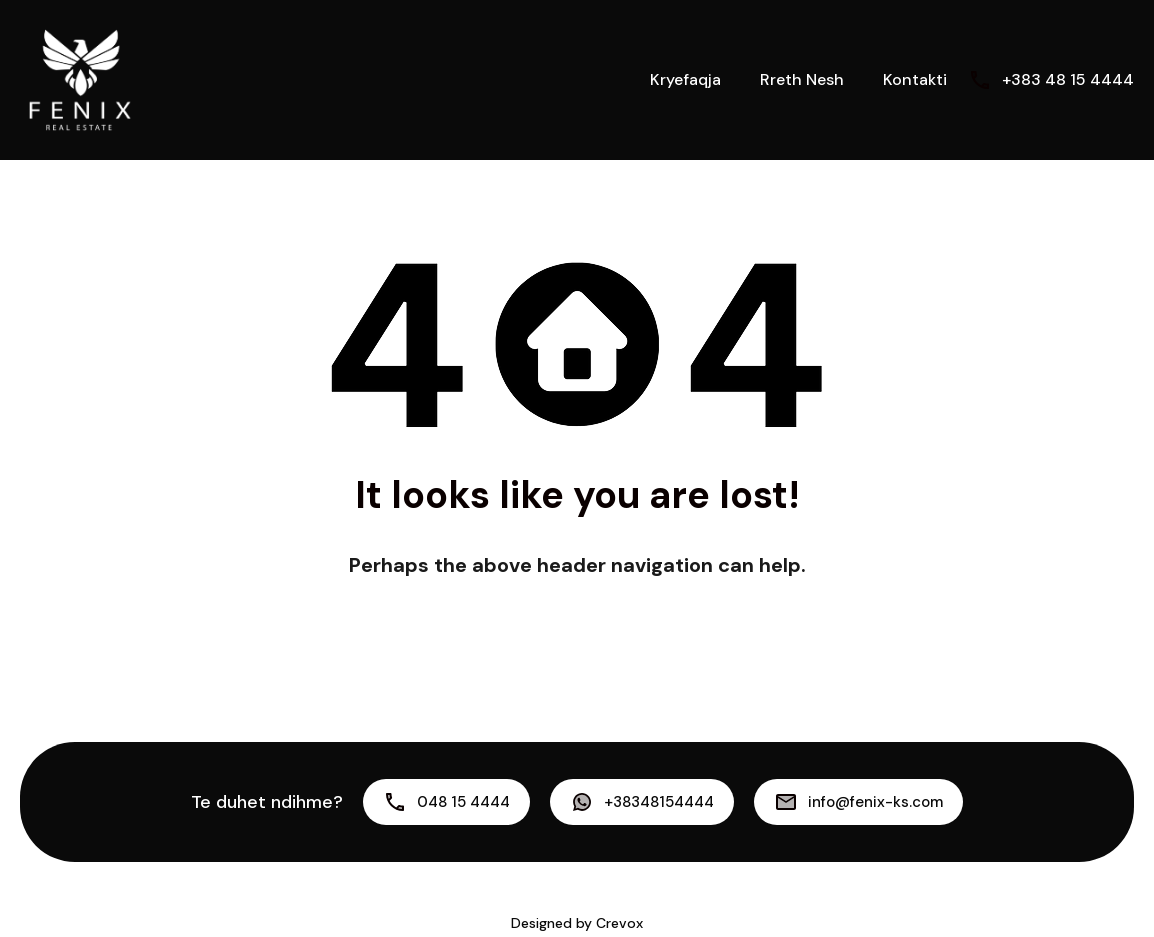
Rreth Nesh (802, 79)
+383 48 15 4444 (1068, 79)
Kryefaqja (685, 79)
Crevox (619, 923)
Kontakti (915, 79)
